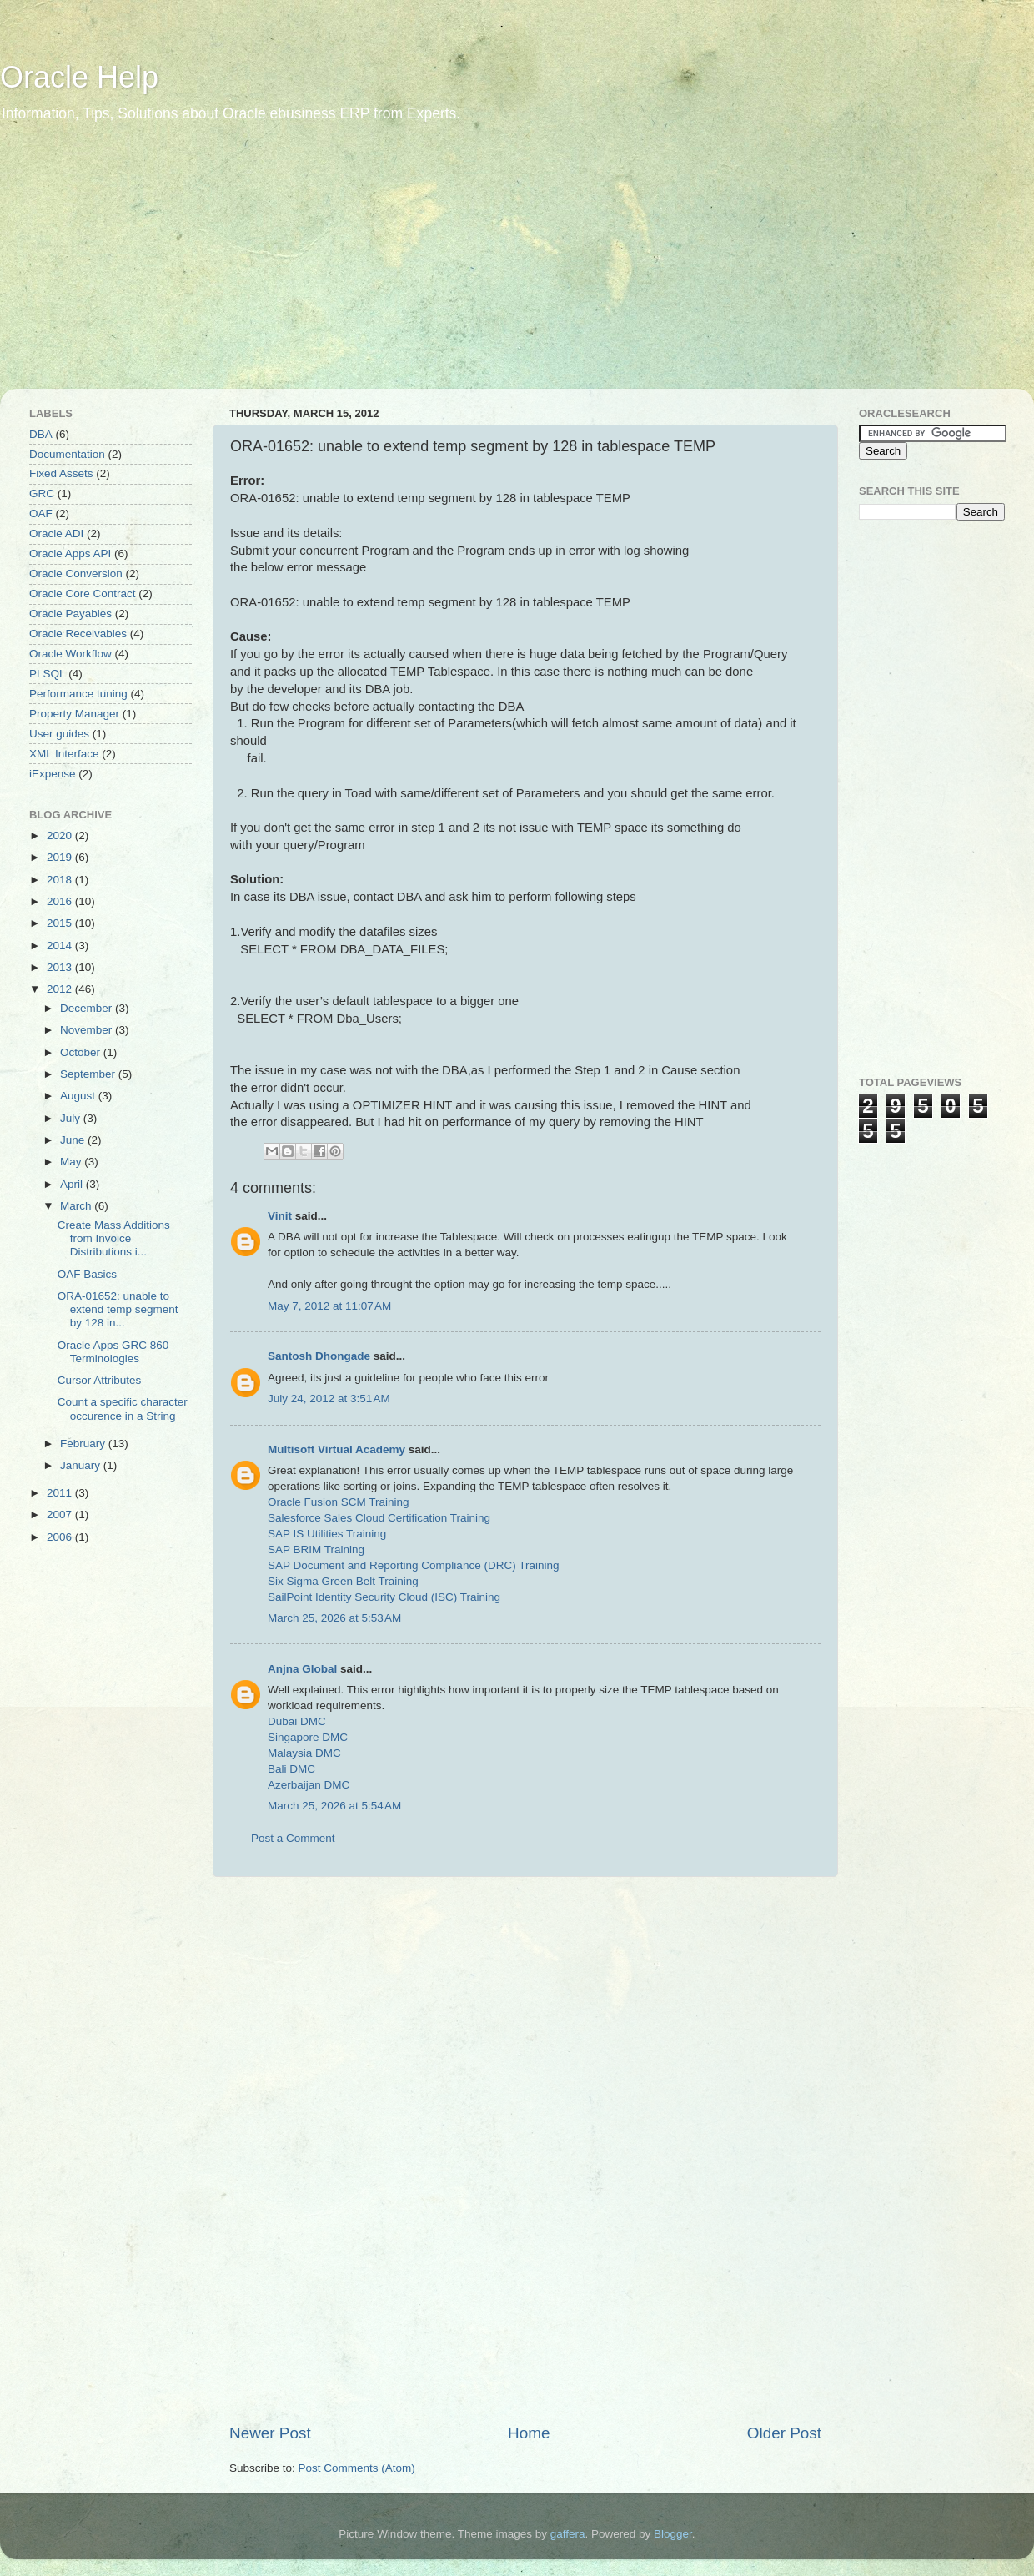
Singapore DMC (308, 1737)
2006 (61, 1537)
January (81, 1465)
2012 (61, 989)
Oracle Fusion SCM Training (338, 1502)
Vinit (280, 1216)
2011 (61, 1493)
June (74, 1140)
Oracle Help (79, 77)
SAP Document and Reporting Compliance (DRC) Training (413, 1565)
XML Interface (64, 753)
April (73, 1184)
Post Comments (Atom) (357, 2468)
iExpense (52, 773)
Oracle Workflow (70, 653)
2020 (61, 835)
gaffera (567, 2534)
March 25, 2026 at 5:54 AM (334, 1805)
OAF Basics (87, 1274)
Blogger (673, 2534)
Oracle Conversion (76, 573)
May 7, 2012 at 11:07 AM (329, 1306)
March (77, 1206)
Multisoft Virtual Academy (336, 1449)
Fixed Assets (61, 473)
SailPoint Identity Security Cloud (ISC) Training (384, 1597)
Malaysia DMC (304, 1753)
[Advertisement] (228, 267)
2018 (61, 879)
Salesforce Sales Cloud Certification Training (379, 1518)
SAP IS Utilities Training (327, 1533)
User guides (59, 733)
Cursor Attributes (100, 1380)
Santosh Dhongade (319, 1356)
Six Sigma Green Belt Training (343, 1581)
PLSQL (47, 673)
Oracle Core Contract (82, 593)
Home (529, 2433)
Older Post (784, 2433)
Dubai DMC (297, 1721)
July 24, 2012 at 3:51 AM (329, 1398)
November (87, 1030)
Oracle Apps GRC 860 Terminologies (113, 1352)
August (79, 1095)
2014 (61, 945)
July (71, 1118)
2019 (61, 857)
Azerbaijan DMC (308, 1785)
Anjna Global (302, 1669)
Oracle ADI (56, 533)
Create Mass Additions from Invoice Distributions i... (114, 1238)
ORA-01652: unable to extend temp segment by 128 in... (118, 1309)
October (81, 1052)
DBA (41, 434)
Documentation (67, 454)
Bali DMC (291, 1769)
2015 (61, 923)
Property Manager (74, 713)
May (72, 1161)
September (89, 1074)
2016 (61, 901)
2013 (61, 967)
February (84, 1443)
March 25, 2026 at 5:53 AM (334, 1618)
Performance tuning (78, 693)
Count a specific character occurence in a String (123, 1408)
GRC (41, 493)
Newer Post (270, 2433)
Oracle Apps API (70, 553)
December (87, 1008)
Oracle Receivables (78, 633)
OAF (41, 513)
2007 (61, 1514)
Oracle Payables (70, 613)
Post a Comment (293, 1838)
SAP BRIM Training (316, 1549)
